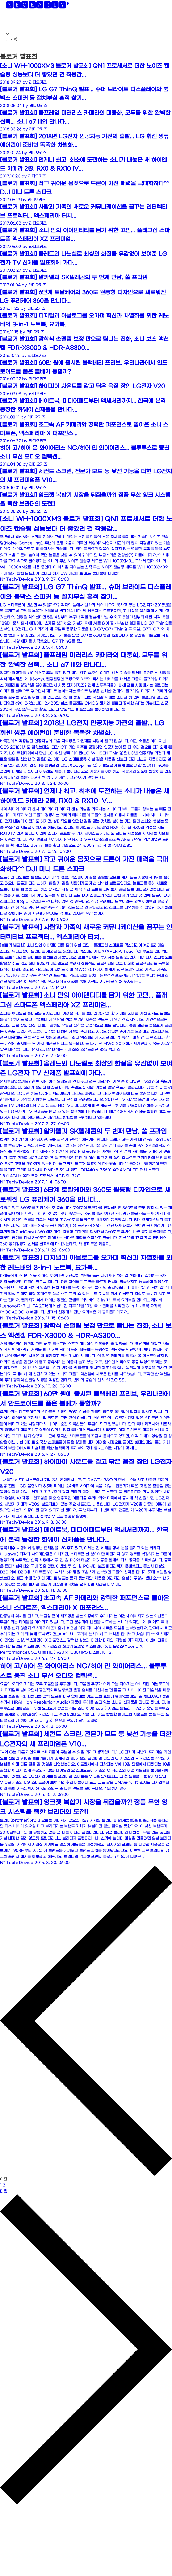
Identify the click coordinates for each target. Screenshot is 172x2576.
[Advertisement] (86, 2541)
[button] (7, 21)
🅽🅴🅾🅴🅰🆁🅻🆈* (37, 5)
